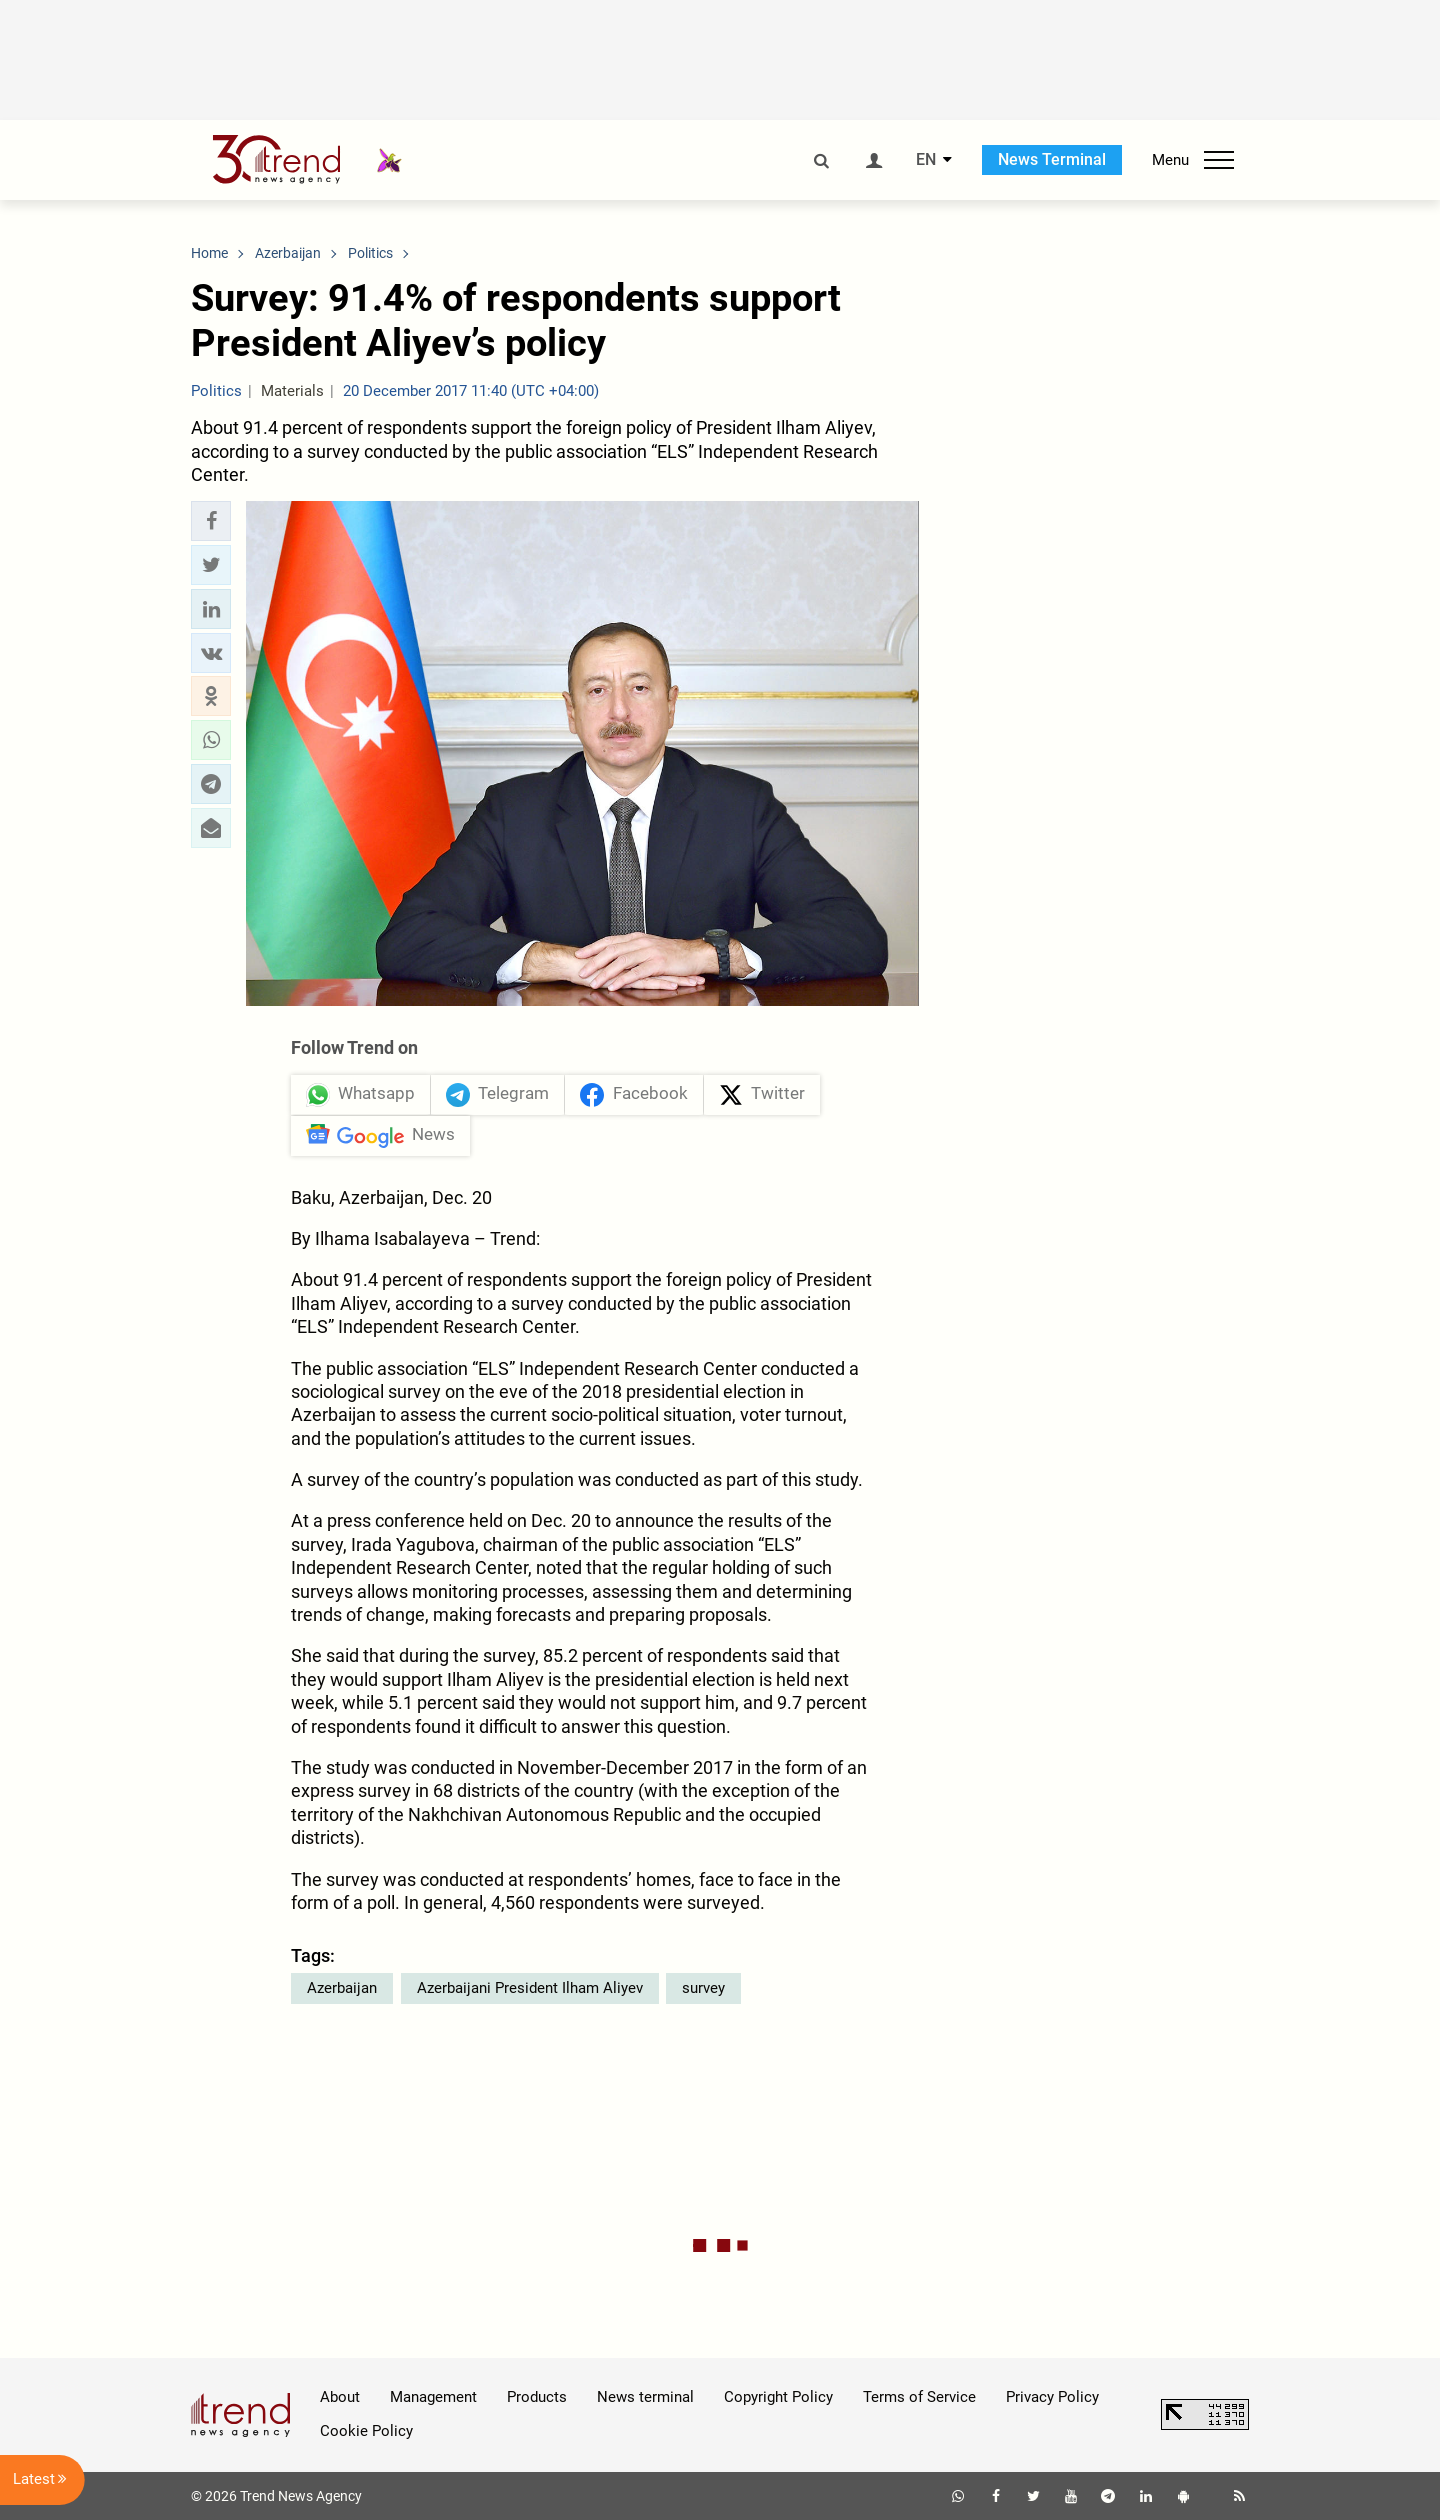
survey (703, 1988)
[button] (211, 521)
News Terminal (1052, 159)
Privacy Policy (1052, 2397)
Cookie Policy (366, 2431)
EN (926, 160)
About (340, 2397)
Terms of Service (919, 2397)
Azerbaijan (342, 1988)
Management (433, 2397)
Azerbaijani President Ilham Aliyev (530, 1988)
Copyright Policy (778, 2397)
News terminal (645, 2397)
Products (537, 2397)
